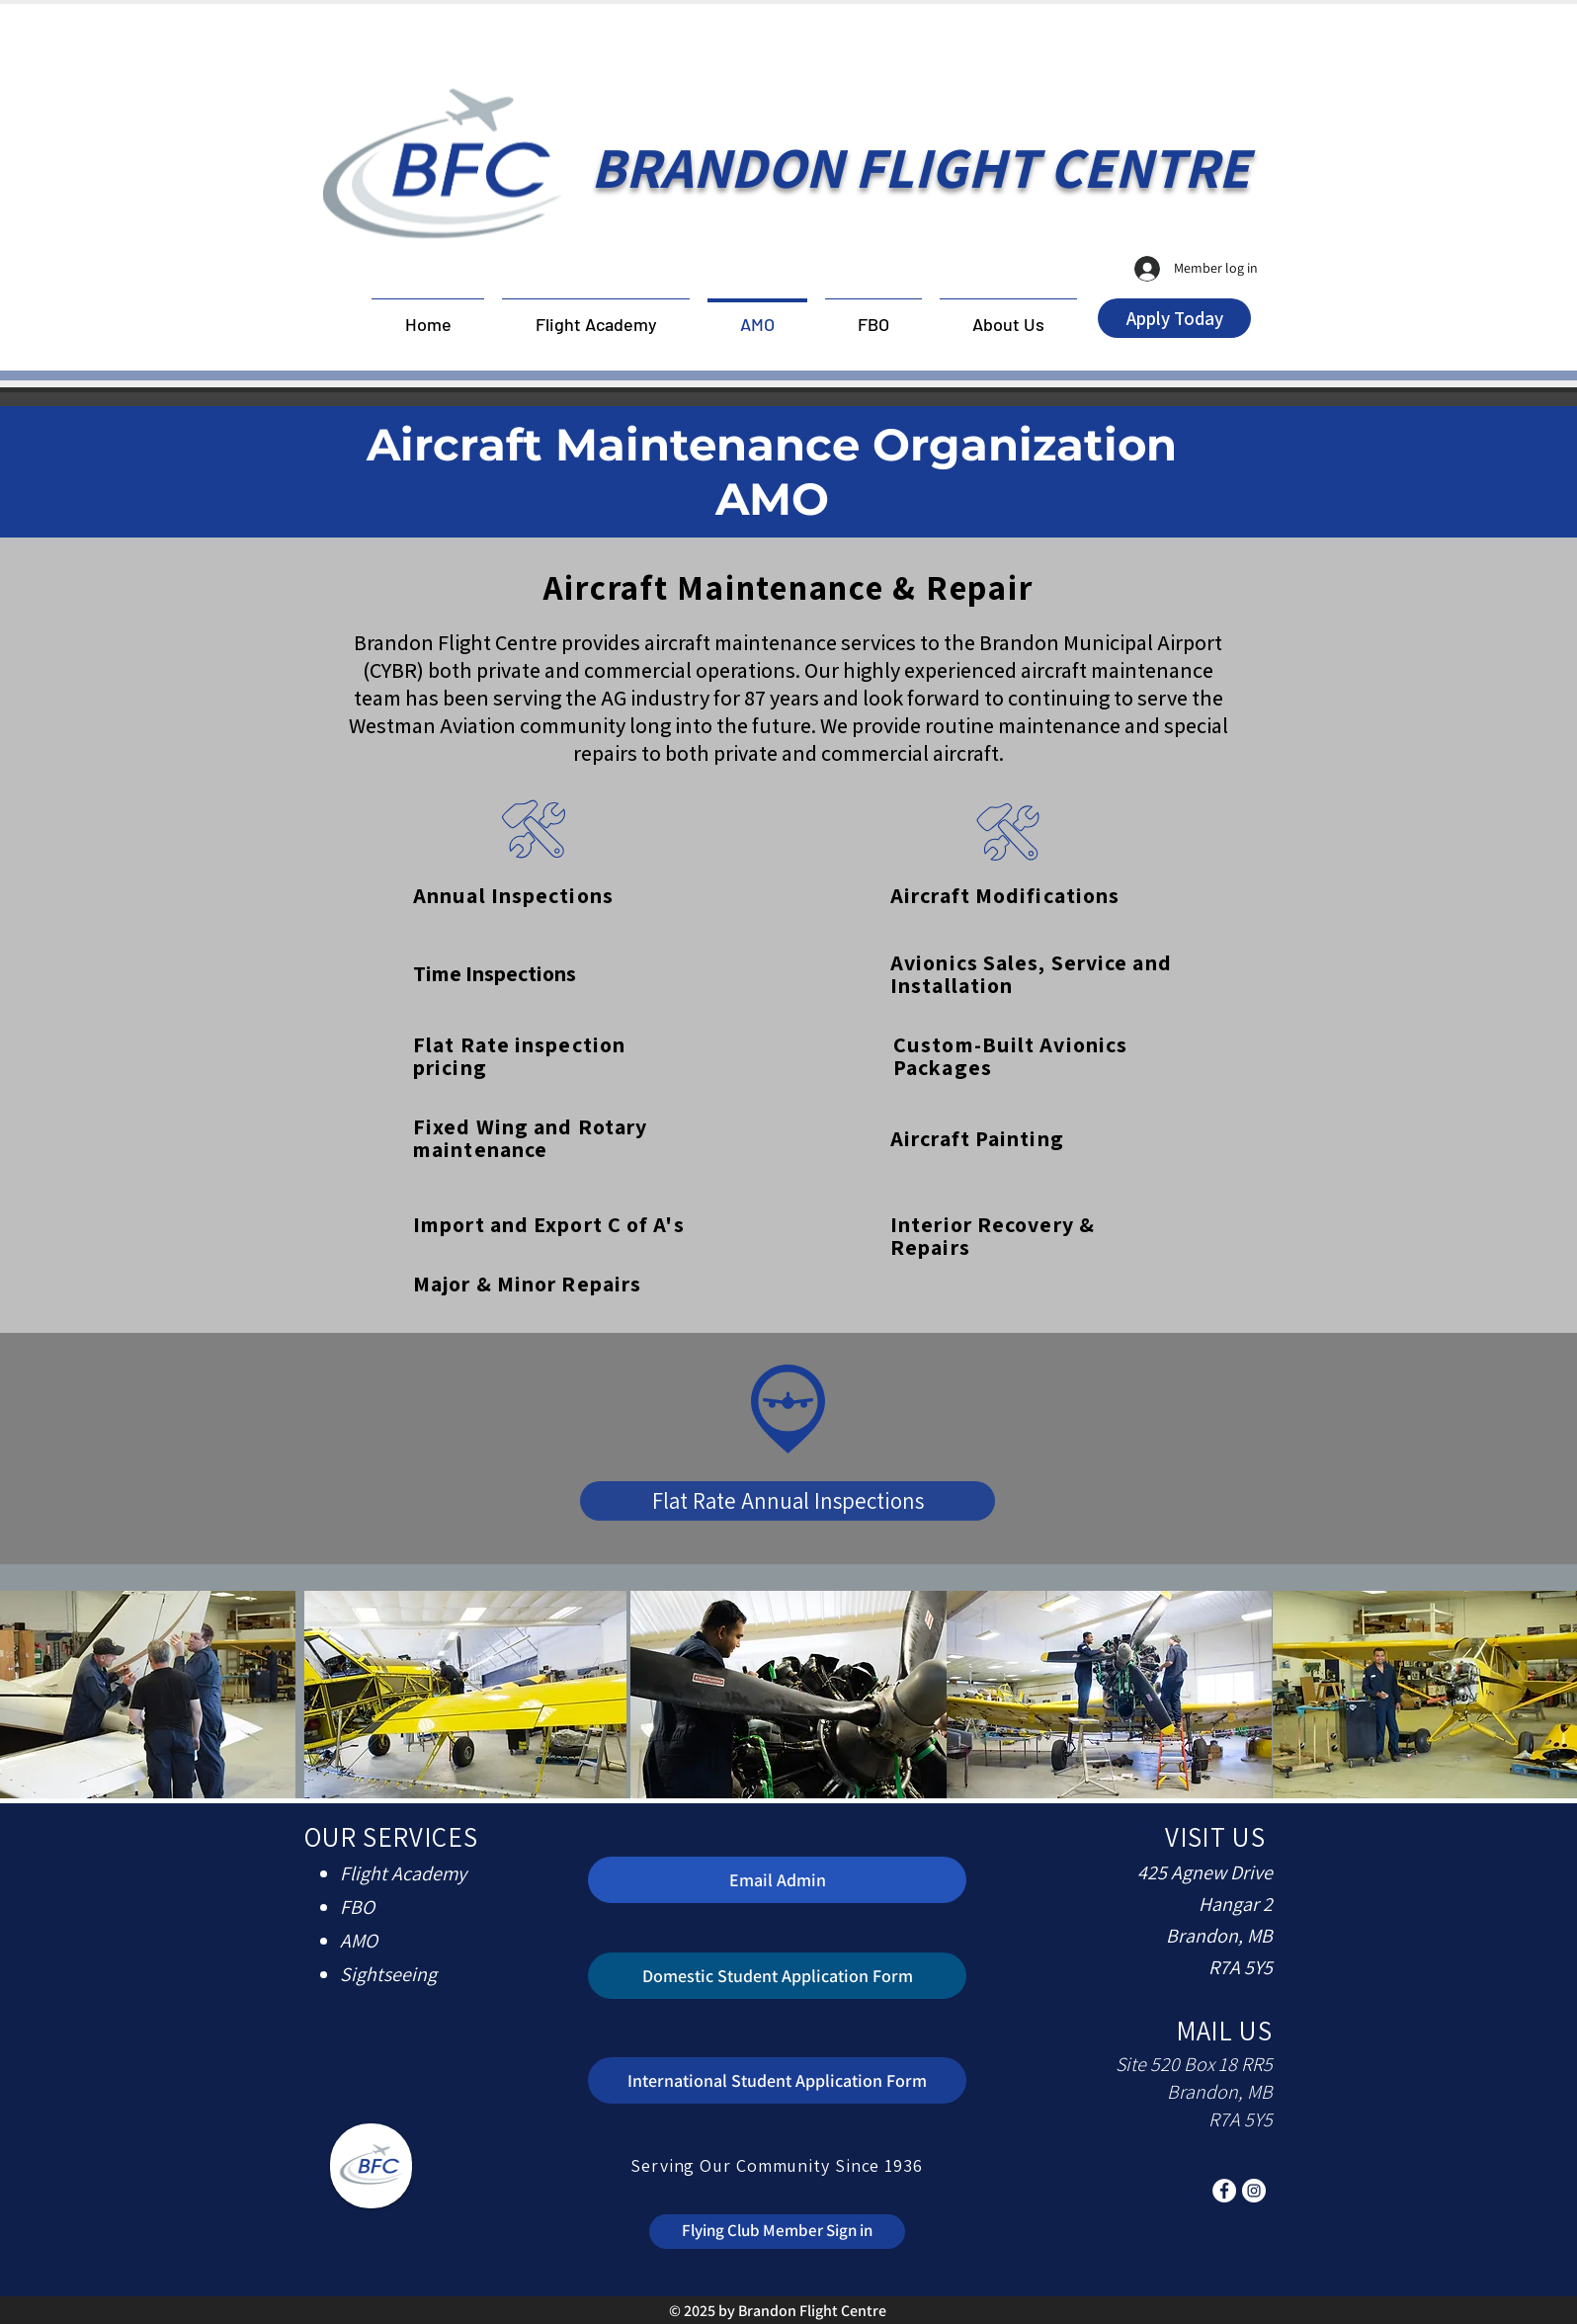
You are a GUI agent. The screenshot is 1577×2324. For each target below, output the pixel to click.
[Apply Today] (1174, 318)
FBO (357, 1907)
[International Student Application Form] (777, 2080)
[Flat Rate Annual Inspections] (787, 1501)
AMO (358, 1940)
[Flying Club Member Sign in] (777, 2231)
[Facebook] (1224, 2190)
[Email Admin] (777, 1880)
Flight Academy (403, 1873)
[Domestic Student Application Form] (777, 1975)
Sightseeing (388, 1974)
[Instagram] (1254, 2190)
